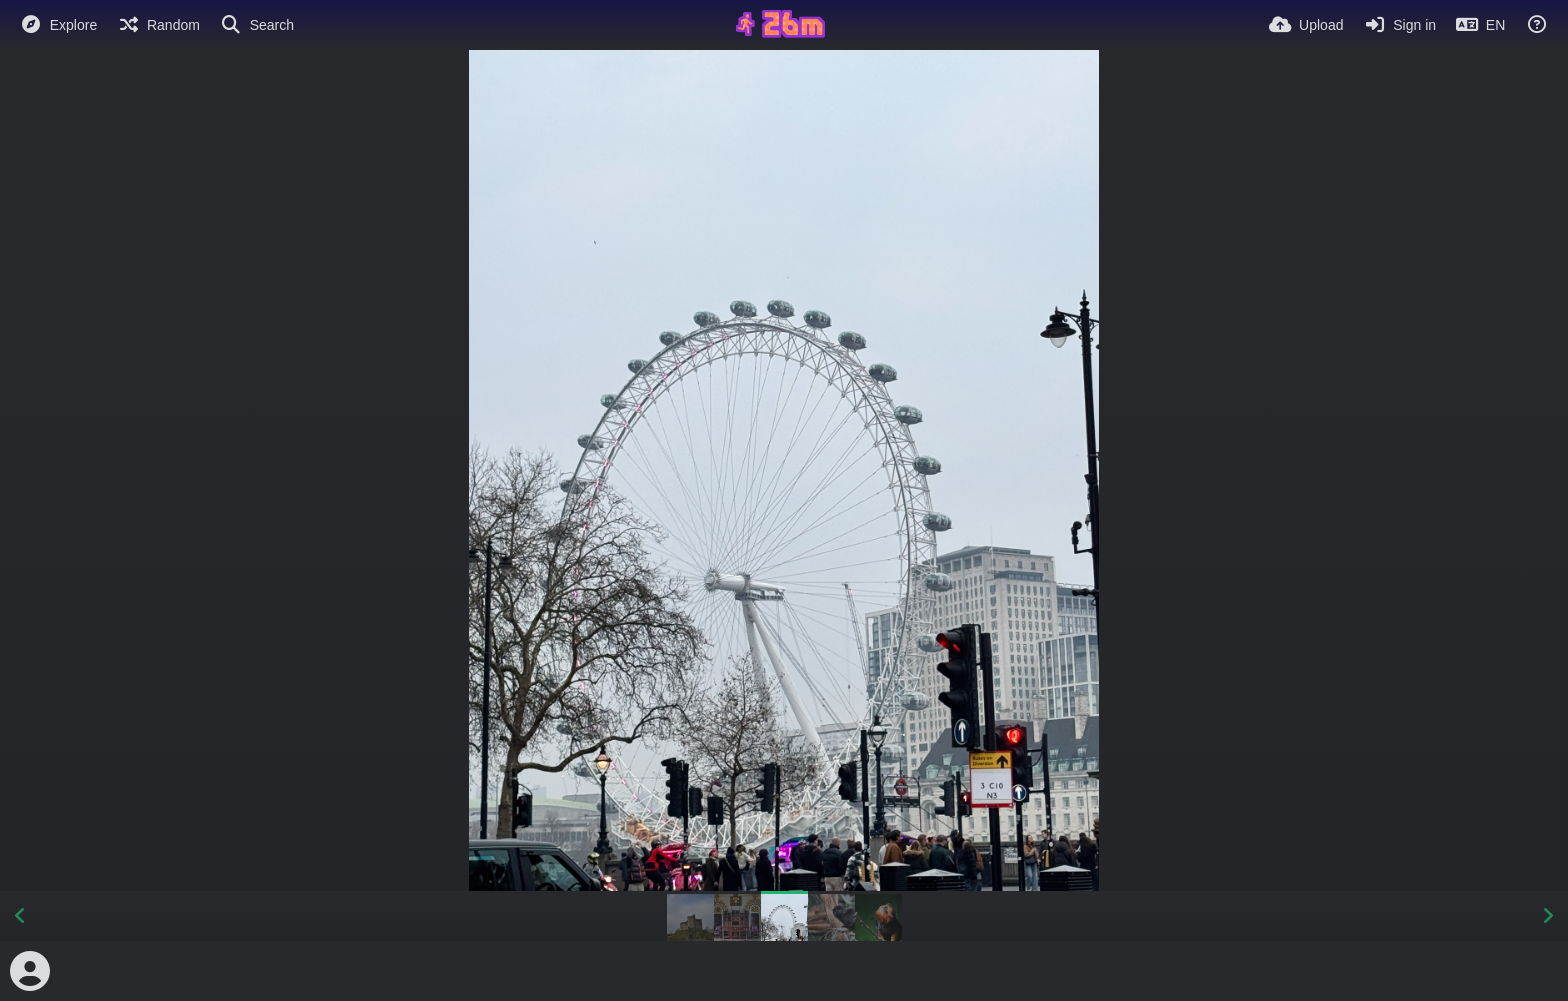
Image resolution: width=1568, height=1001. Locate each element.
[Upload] (1306, 25)
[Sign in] (1399, 25)
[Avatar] (30, 971)
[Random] (158, 25)
